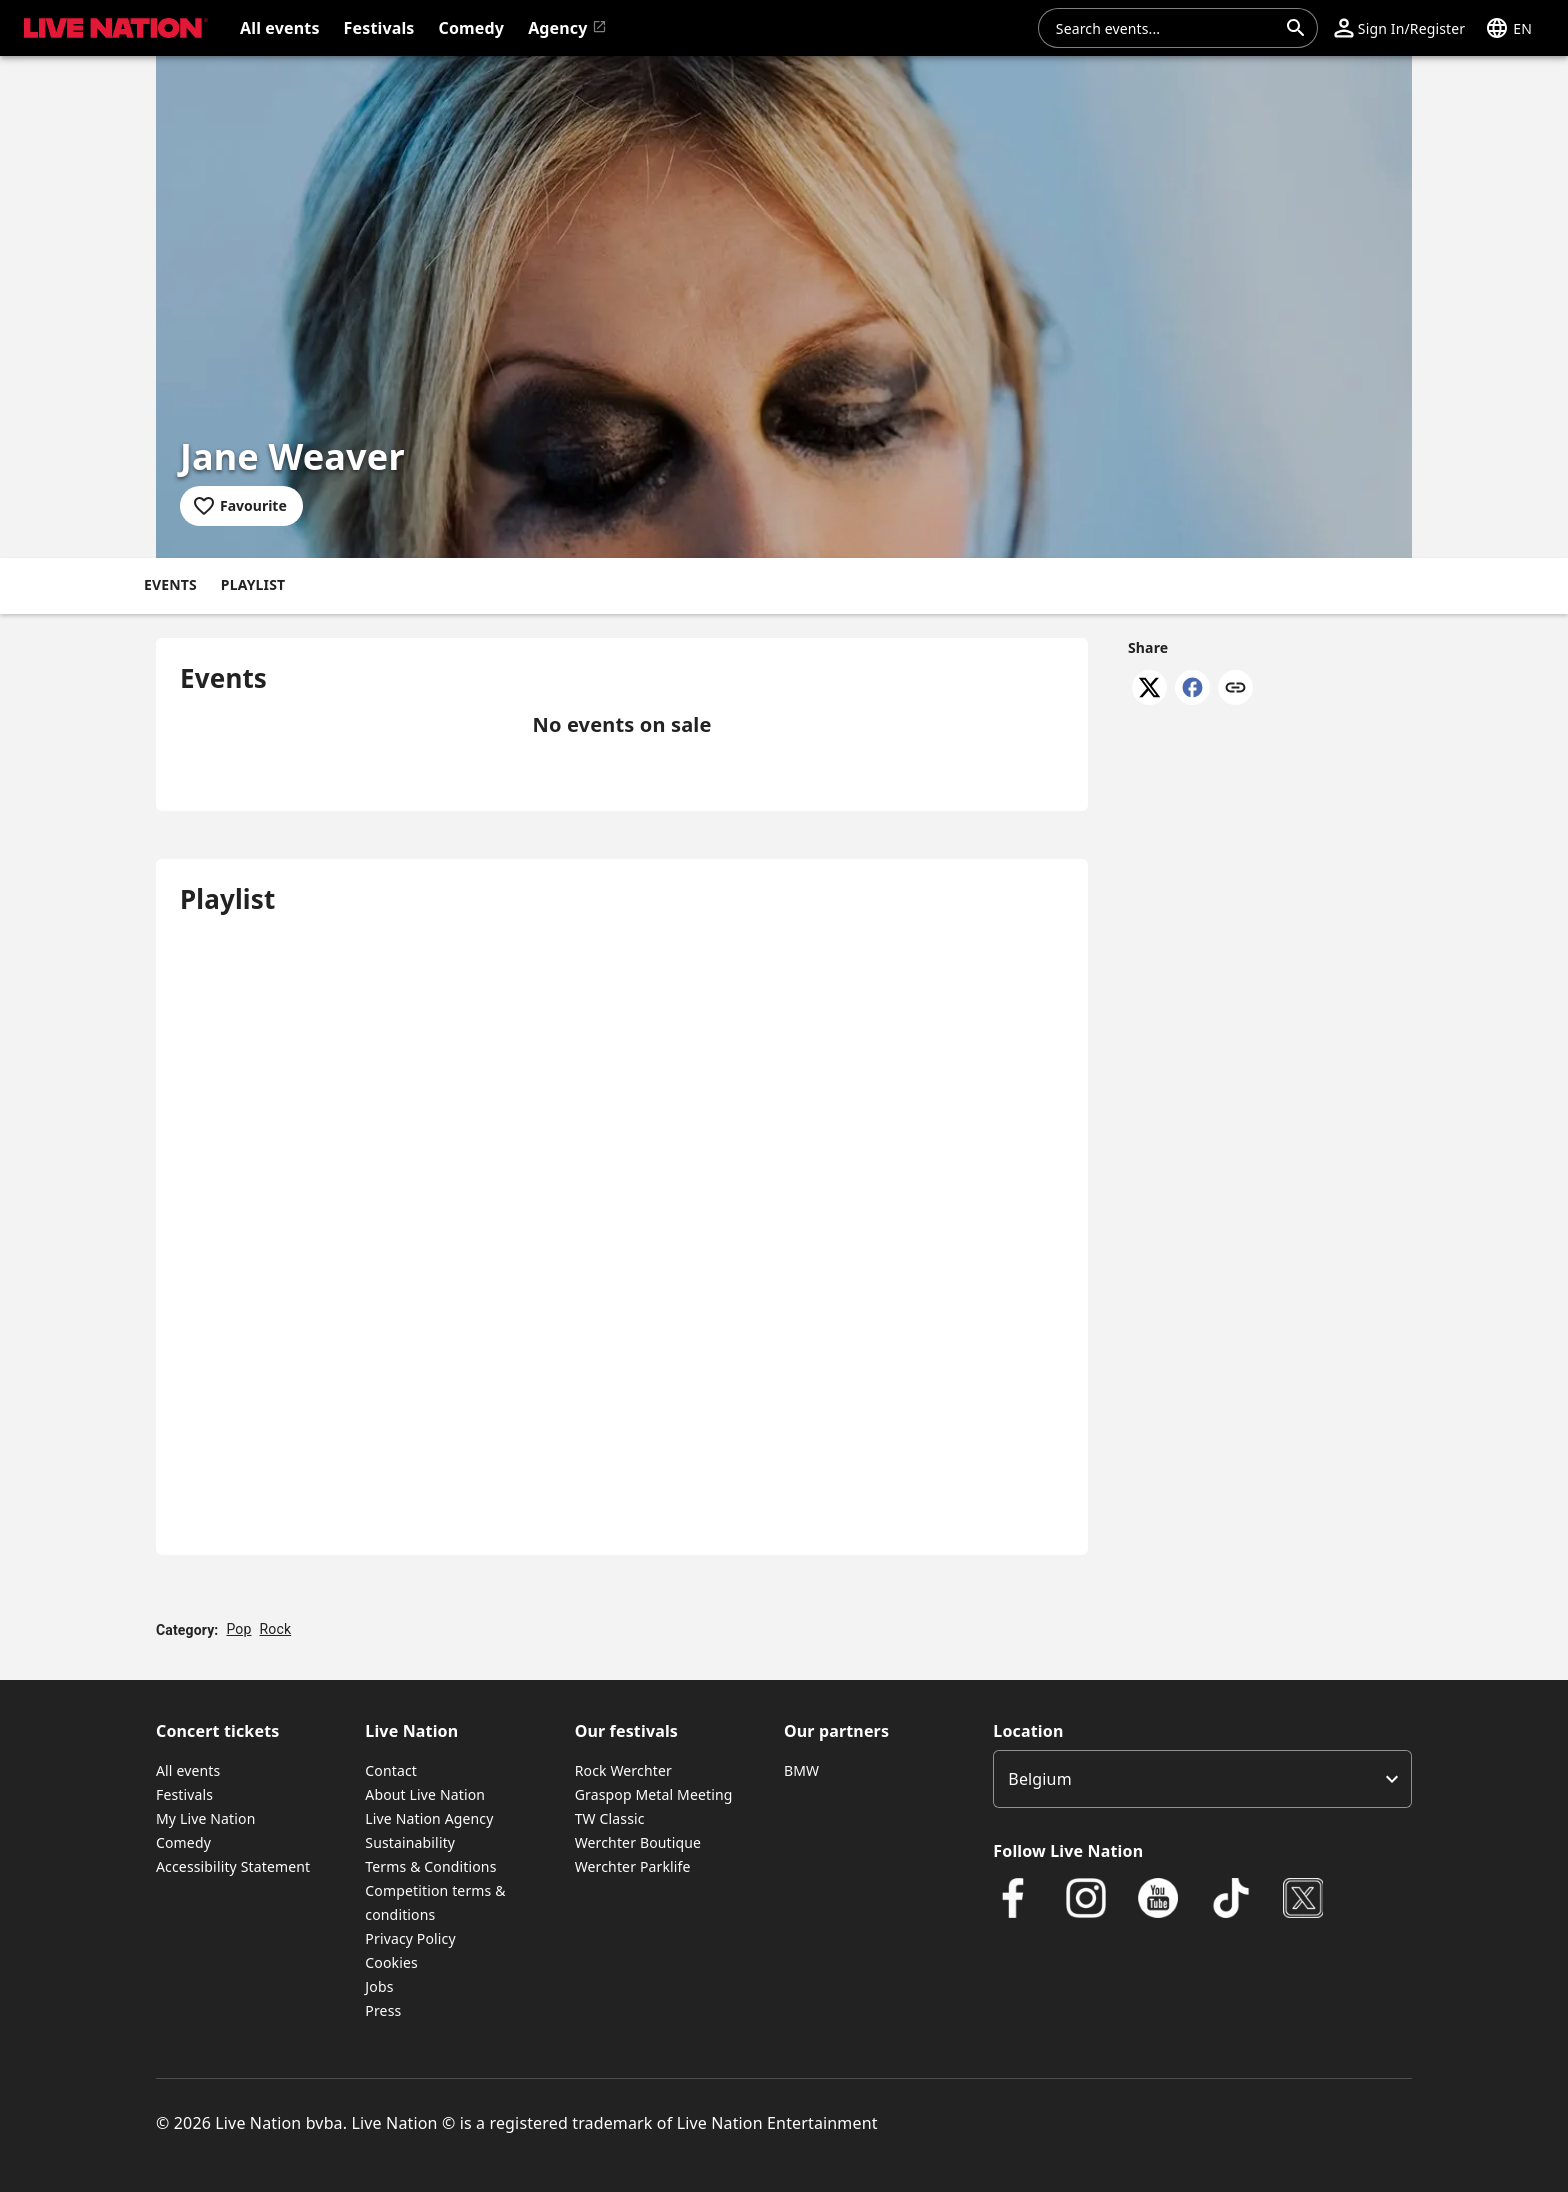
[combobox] (1166, 28)
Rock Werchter (623, 1770)
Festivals (184, 1794)
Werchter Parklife (633, 1866)
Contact (391, 1770)
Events (170, 584)
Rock (276, 1629)
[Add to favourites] (241, 506)
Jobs (379, 1986)
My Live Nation (205, 1818)
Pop (238, 1629)
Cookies (391, 1962)
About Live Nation (425, 1794)
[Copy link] (1235, 689)
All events (188, 1770)
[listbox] (1202, 1779)
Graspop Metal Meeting (654, 1794)
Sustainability (410, 1842)
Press (383, 2010)
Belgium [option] (1039, 1779)
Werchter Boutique (638, 1842)
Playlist (253, 584)
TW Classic (610, 1818)
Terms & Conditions (430, 1866)
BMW (801, 1770)
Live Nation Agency (429, 1818)
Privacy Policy (410, 1938)
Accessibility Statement (233, 1866)
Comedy (183, 1842)
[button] (112, 28)
